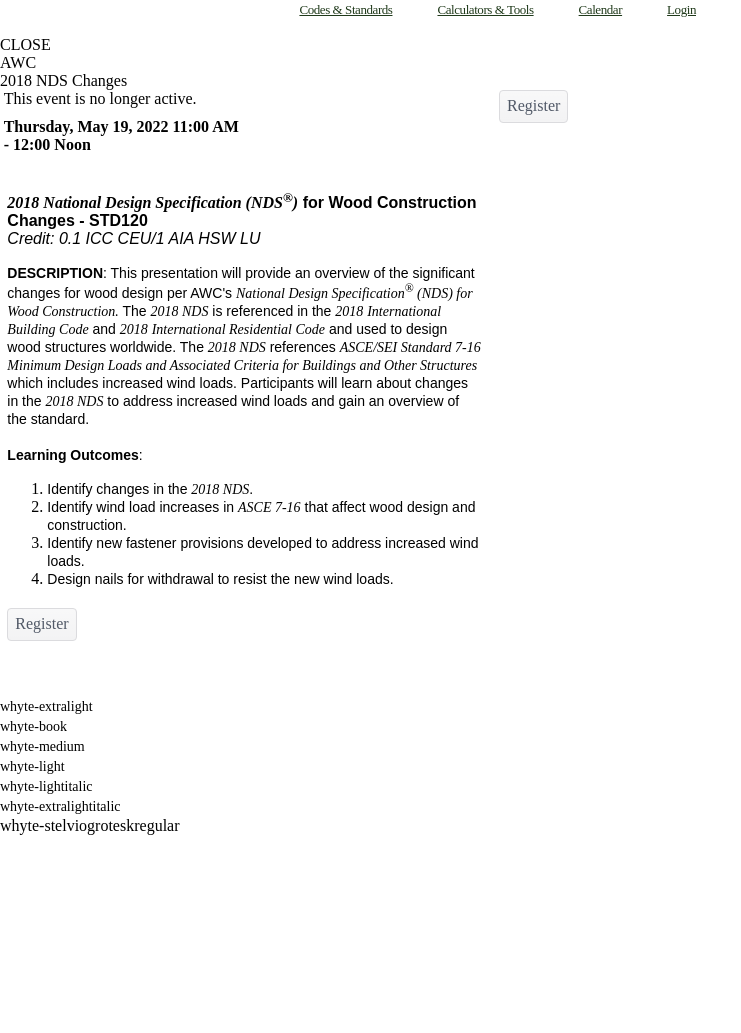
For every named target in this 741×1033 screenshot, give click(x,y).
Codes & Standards (345, 9)
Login (681, 9)
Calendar (600, 9)
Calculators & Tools (485, 9)
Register (41, 623)
